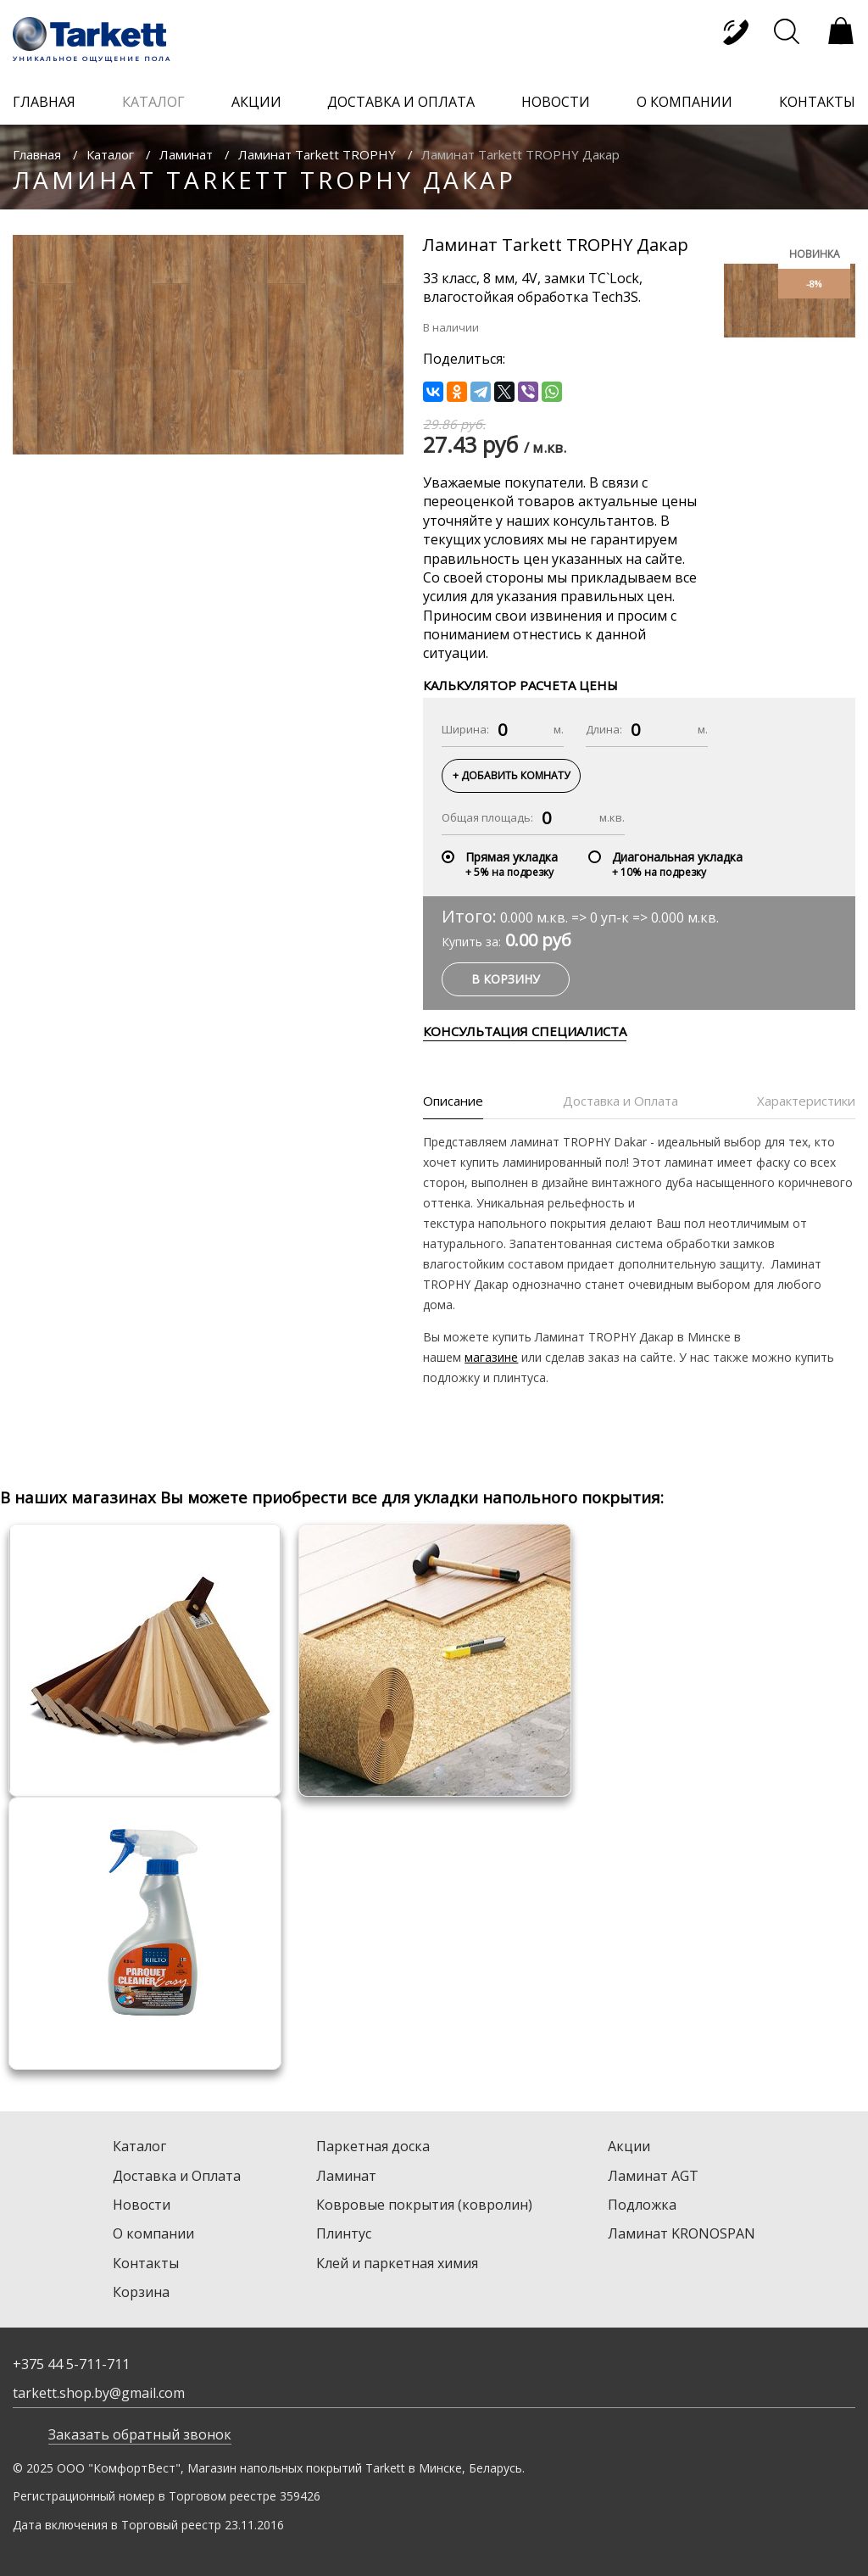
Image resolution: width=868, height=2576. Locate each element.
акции (256, 101)
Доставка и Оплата (177, 2175)
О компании (153, 2233)
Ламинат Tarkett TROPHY (317, 154)
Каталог (110, 154)
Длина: (604, 729)
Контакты (146, 2263)
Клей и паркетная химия (397, 2263)
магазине (491, 1357)
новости (555, 101)
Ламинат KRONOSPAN (681, 2233)
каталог (153, 101)
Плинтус (343, 2233)
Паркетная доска (373, 2146)
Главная (37, 154)
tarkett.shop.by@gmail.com (99, 2393)
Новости (141, 2204)
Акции (629, 2146)
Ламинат (186, 154)
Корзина (141, 2292)
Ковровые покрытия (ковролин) (424, 2204)
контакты (817, 101)
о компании (684, 101)
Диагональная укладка (677, 857)
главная (44, 101)
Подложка (642, 2204)
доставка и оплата (401, 101)
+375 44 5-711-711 (71, 2364)
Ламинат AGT (653, 2175)
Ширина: (465, 729)
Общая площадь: (487, 817)
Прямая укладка (511, 857)
